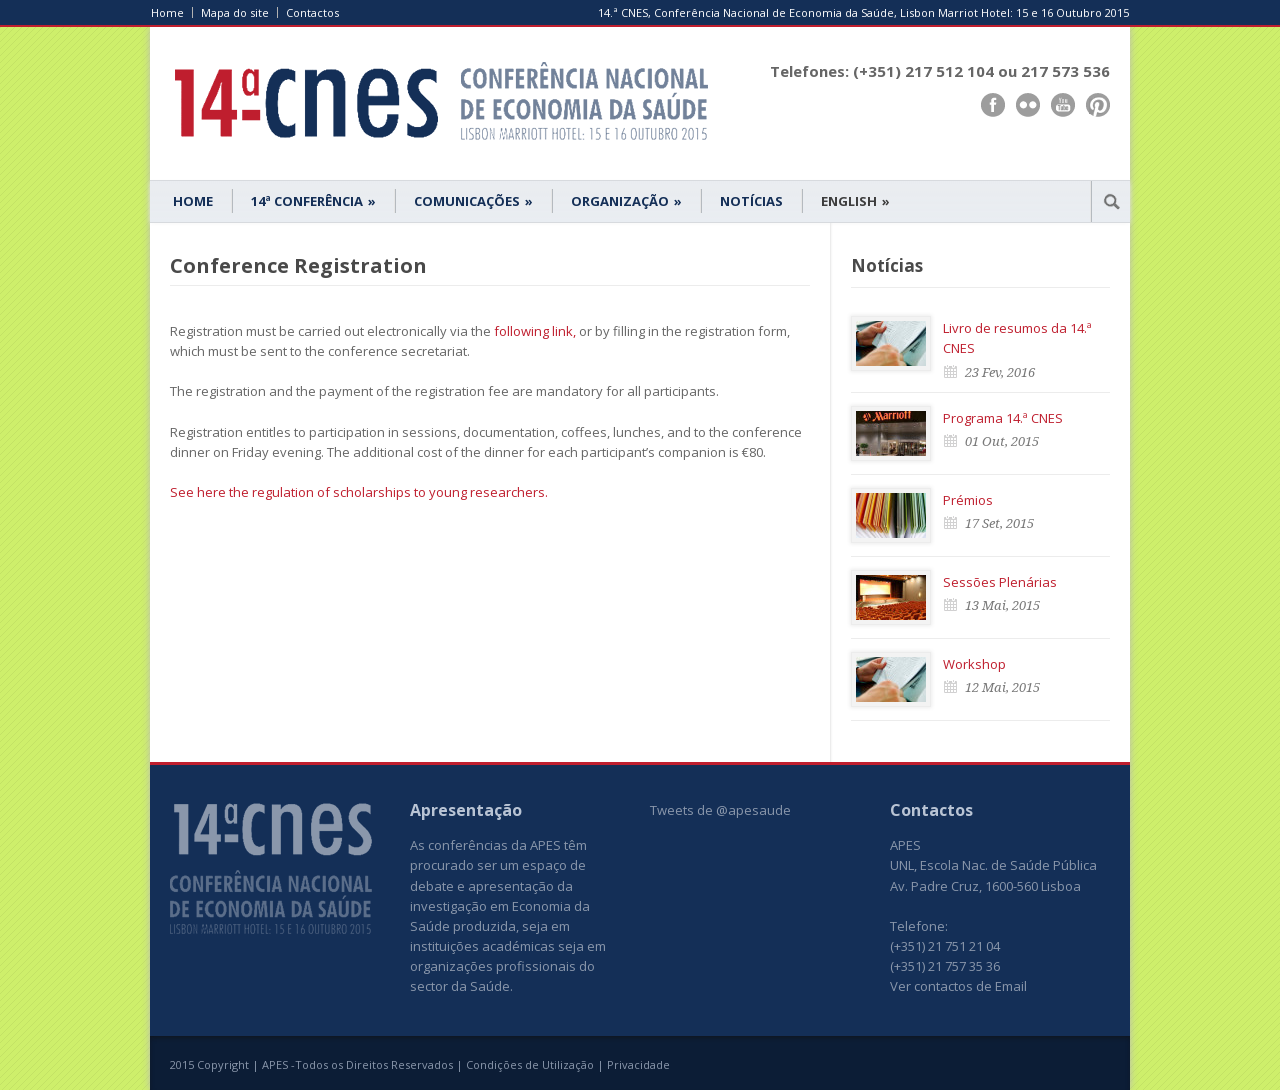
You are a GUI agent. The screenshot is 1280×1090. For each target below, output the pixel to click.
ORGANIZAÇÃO (626, 201)
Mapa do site (235, 12)
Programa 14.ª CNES (1003, 418)
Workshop (974, 664)
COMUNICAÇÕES (473, 201)
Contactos (312, 12)
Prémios (968, 500)
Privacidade (638, 1064)
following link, (535, 331)
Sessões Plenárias (1000, 582)
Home (167, 12)
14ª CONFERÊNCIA (313, 201)
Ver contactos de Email (958, 986)
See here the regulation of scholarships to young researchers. (359, 492)
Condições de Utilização (530, 1064)
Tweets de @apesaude (720, 810)
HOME (193, 201)
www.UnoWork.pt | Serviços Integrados (1033, 1067)
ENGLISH (855, 201)
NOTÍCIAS (751, 201)
